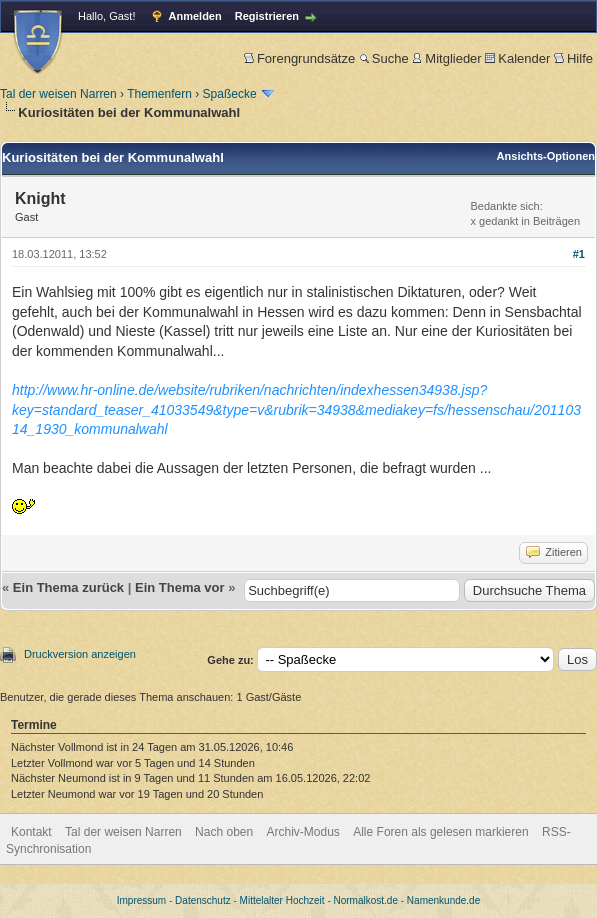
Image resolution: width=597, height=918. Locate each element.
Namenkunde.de (443, 900)
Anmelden (195, 16)
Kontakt (31, 832)
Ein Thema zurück (68, 587)
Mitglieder (446, 58)
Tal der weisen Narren (58, 94)
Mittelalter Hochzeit (282, 900)
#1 (579, 254)
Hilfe (573, 58)
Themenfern (159, 94)
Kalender (517, 58)
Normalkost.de (366, 900)
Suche (384, 58)
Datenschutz (203, 900)
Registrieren (267, 16)
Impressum (141, 900)
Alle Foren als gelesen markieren (440, 832)
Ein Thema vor (180, 587)
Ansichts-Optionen (546, 156)
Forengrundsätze (299, 58)
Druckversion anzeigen (80, 654)
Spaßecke (230, 94)
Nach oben (224, 832)
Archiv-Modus (303, 832)
